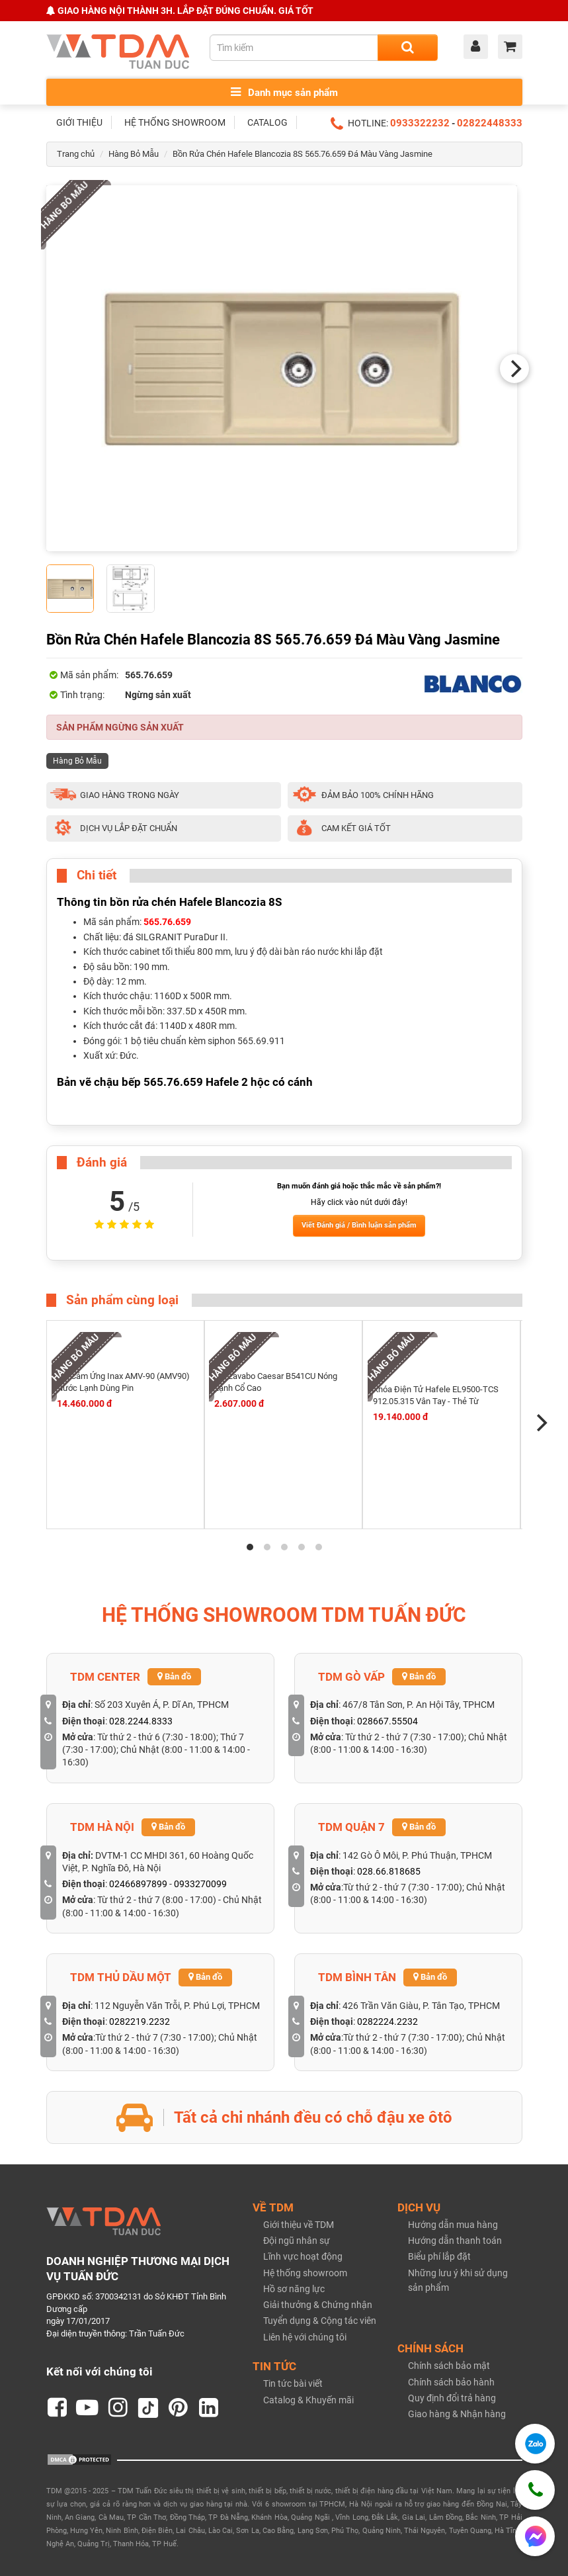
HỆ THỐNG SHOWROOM (174, 122)
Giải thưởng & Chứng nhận (317, 2304)
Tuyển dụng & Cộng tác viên (319, 2320)
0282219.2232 (139, 2021)
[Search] (408, 47)
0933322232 (420, 123)
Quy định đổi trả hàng (452, 2398)
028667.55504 (387, 1721)
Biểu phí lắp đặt (439, 2256)
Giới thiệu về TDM (298, 2224)
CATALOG (267, 122)
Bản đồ (174, 1676)
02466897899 (138, 1884)
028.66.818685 (389, 1871)
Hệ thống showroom (305, 2273)
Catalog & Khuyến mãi (308, 2400)
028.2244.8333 (141, 1721)
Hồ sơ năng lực (294, 2289)
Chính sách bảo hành (451, 2382)
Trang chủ (76, 154)
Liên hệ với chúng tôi (304, 2337)
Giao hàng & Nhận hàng (457, 2414)
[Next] (514, 368)
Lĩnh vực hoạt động (303, 2256)
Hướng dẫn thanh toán (455, 2240)
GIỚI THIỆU (79, 122)
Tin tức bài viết (293, 2383)
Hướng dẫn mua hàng (453, 2224)
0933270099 (200, 1884)
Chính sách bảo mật (449, 2365)
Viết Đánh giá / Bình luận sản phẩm (359, 1225)
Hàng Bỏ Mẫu (133, 154)
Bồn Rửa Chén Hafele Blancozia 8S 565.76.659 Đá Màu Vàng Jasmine (302, 154)
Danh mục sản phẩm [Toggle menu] (284, 92)
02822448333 (489, 123)
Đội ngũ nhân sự (296, 2240)
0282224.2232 (387, 2021)
